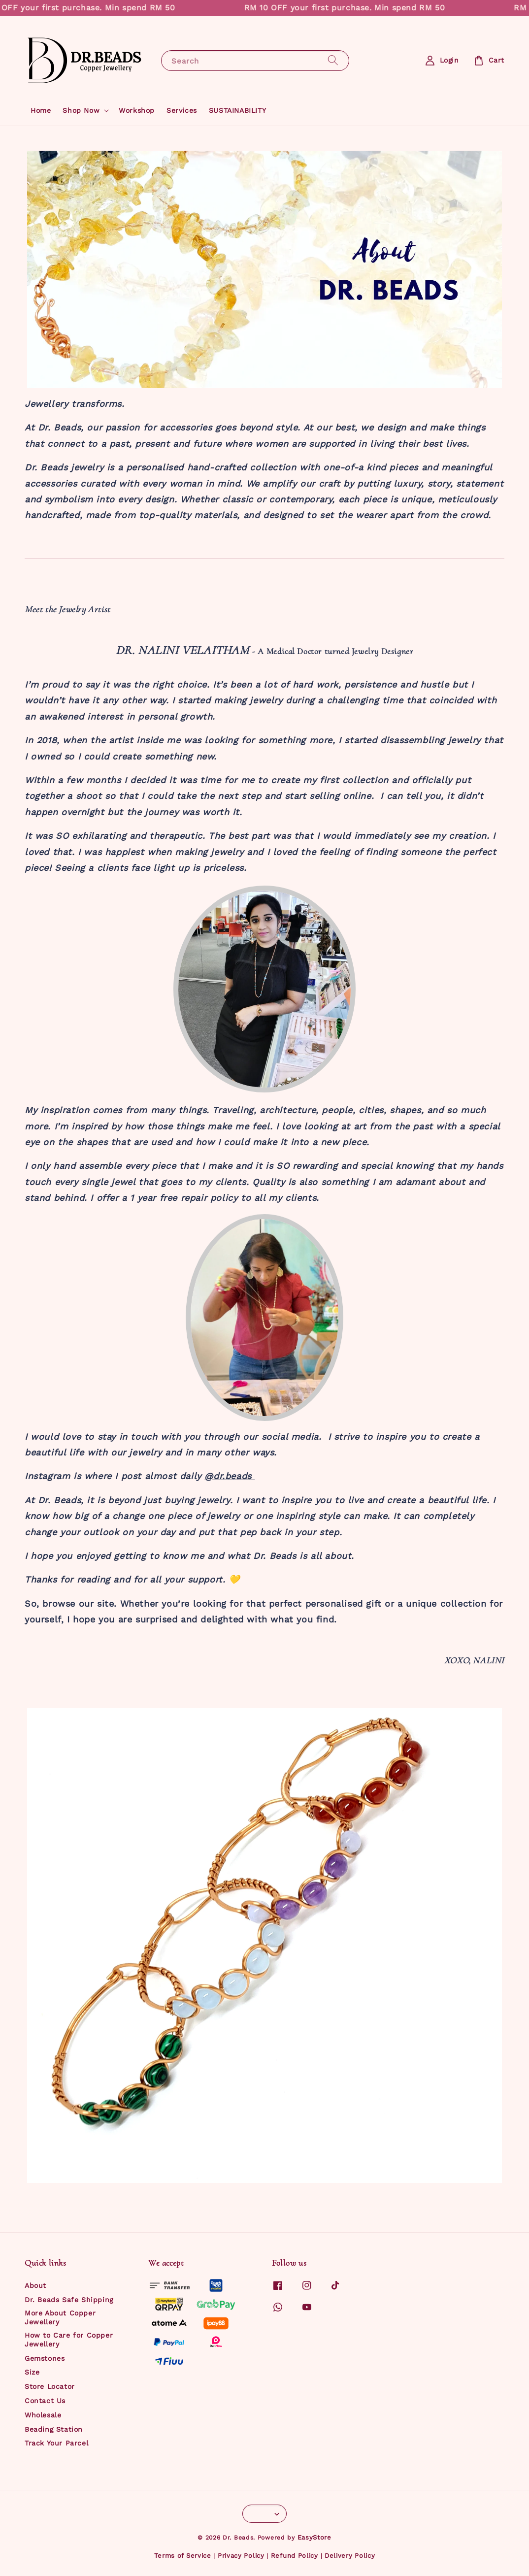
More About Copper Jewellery (60, 2317)
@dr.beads (229, 1476)
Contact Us (45, 2401)
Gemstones (45, 2358)
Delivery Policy (350, 2555)
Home (41, 110)
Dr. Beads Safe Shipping (69, 2300)
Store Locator (50, 2386)
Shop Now (81, 110)
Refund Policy (294, 2555)
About (35, 2285)
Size (32, 2372)
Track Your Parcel (56, 2443)
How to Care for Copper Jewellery (69, 2339)
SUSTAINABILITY (237, 110)
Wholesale (43, 2415)
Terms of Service (182, 2555)
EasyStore (314, 2537)
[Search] (333, 60)
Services (181, 110)
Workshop (137, 110)
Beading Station (54, 2429)
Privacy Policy (241, 2555)
